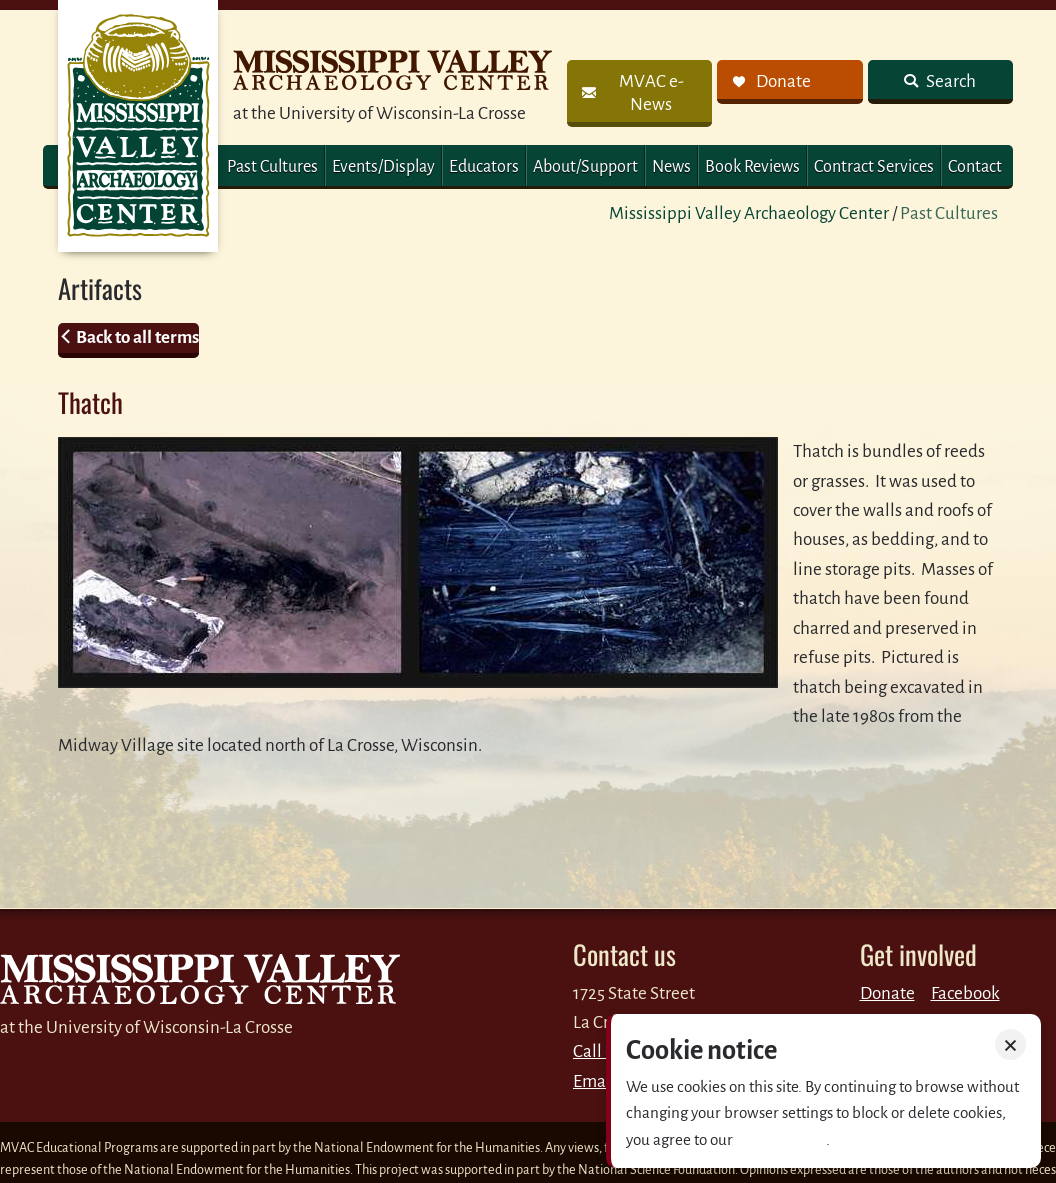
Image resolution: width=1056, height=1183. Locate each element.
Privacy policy (781, 1139)
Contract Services (874, 167)
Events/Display (383, 167)
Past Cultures (272, 167)
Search (949, 81)
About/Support (585, 167)
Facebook (965, 993)
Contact (975, 167)
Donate (887, 993)
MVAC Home (138, 126)
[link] (639, 93)
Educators (484, 167)
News (671, 167)
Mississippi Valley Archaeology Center (749, 213)
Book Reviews (752, 167)
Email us (604, 1081)
